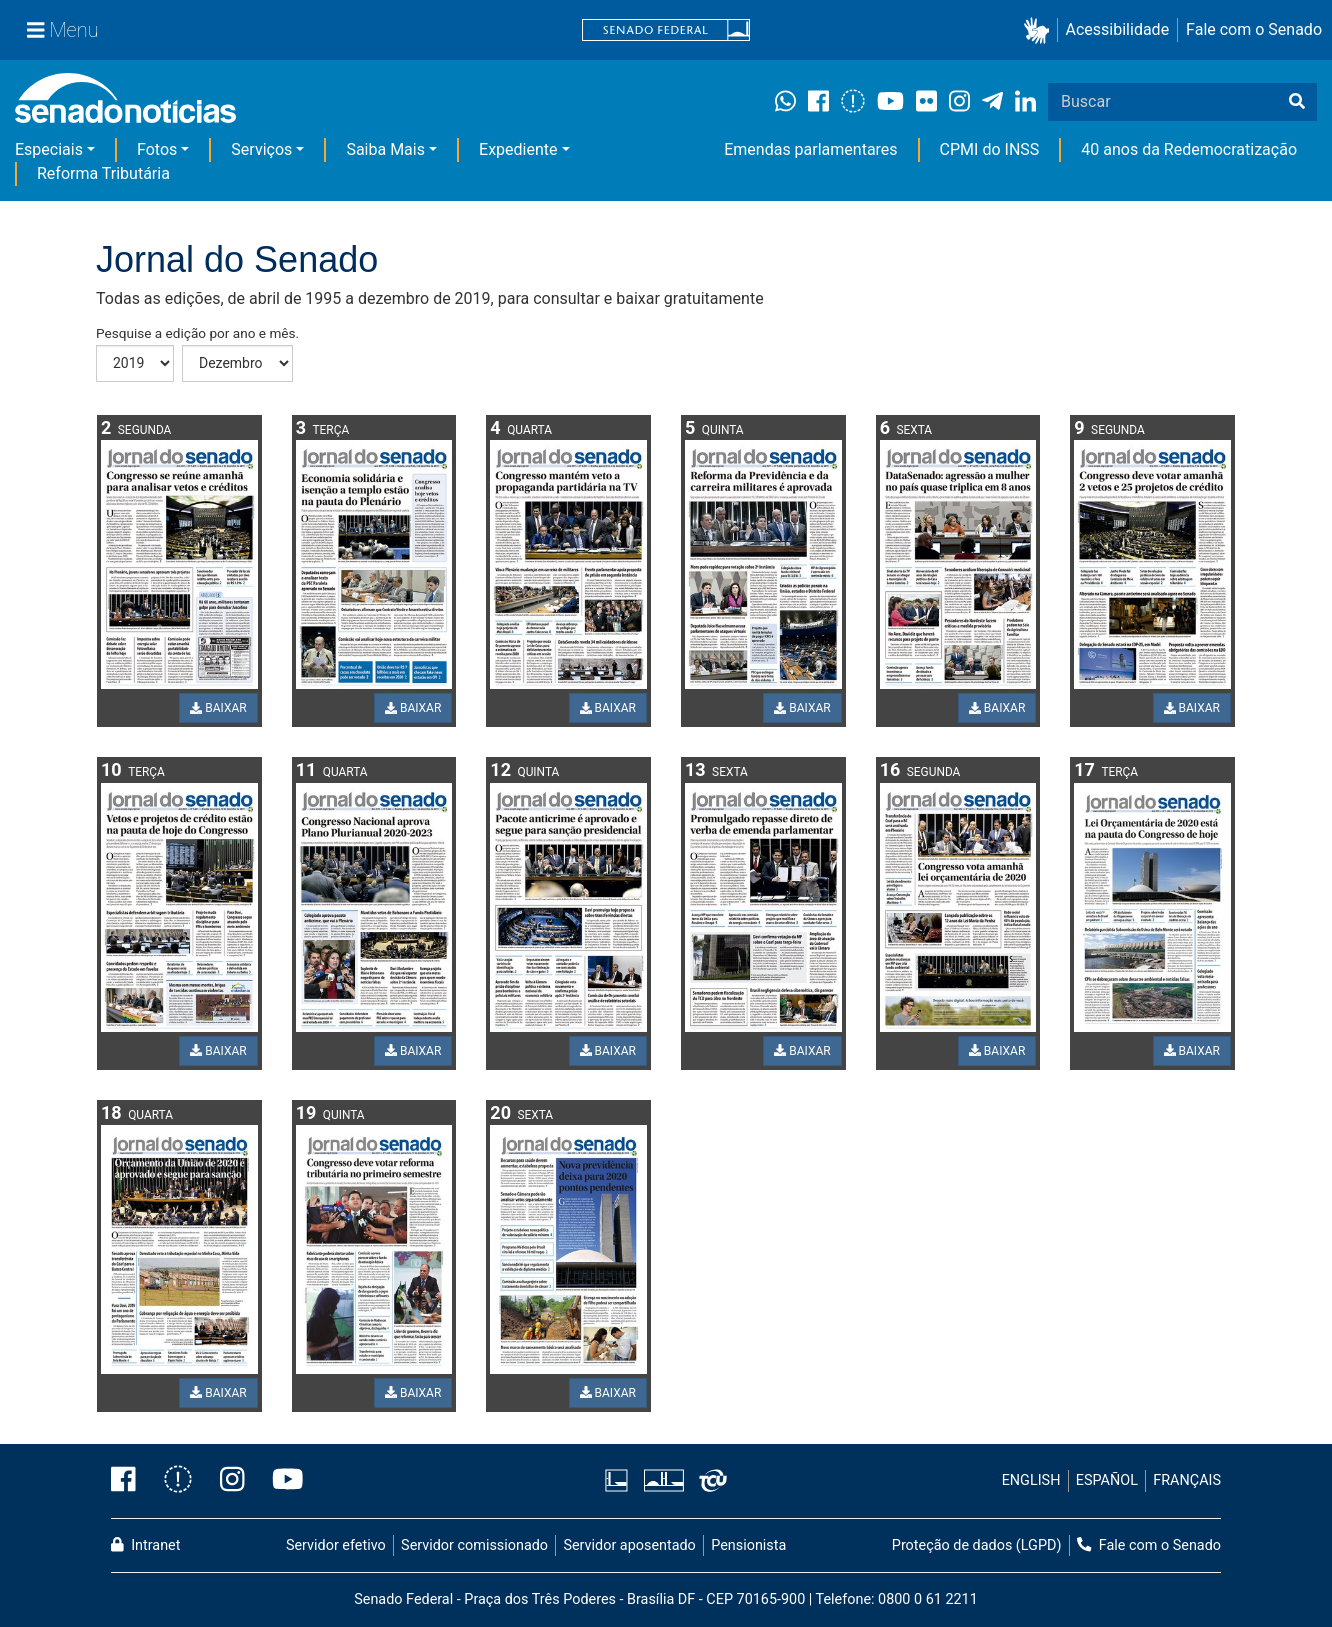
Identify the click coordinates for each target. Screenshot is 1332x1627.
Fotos (157, 149)
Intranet (145, 1545)
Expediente (518, 149)
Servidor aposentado (629, 1545)
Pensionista (748, 1545)
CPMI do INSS (990, 149)
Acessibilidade (1118, 29)
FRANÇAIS (1187, 1480)
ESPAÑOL (1107, 1480)
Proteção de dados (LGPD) (977, 1545)
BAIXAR (218, 708)
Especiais (49, 149)
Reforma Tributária (103, 173)
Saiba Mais (385, 149)
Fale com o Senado (1254, 29)
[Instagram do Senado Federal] (232, 1481)
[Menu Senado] (63, 30)
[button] (1040, 30)
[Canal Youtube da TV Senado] (281, 1481)
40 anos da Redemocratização (1189, 149)
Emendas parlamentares (810, 149)
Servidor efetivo (336, 1545)
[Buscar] (1297, 102)
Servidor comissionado (474, 1545)
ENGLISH (1031, 1480)
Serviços (261, 149)
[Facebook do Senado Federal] (130, 1481)
